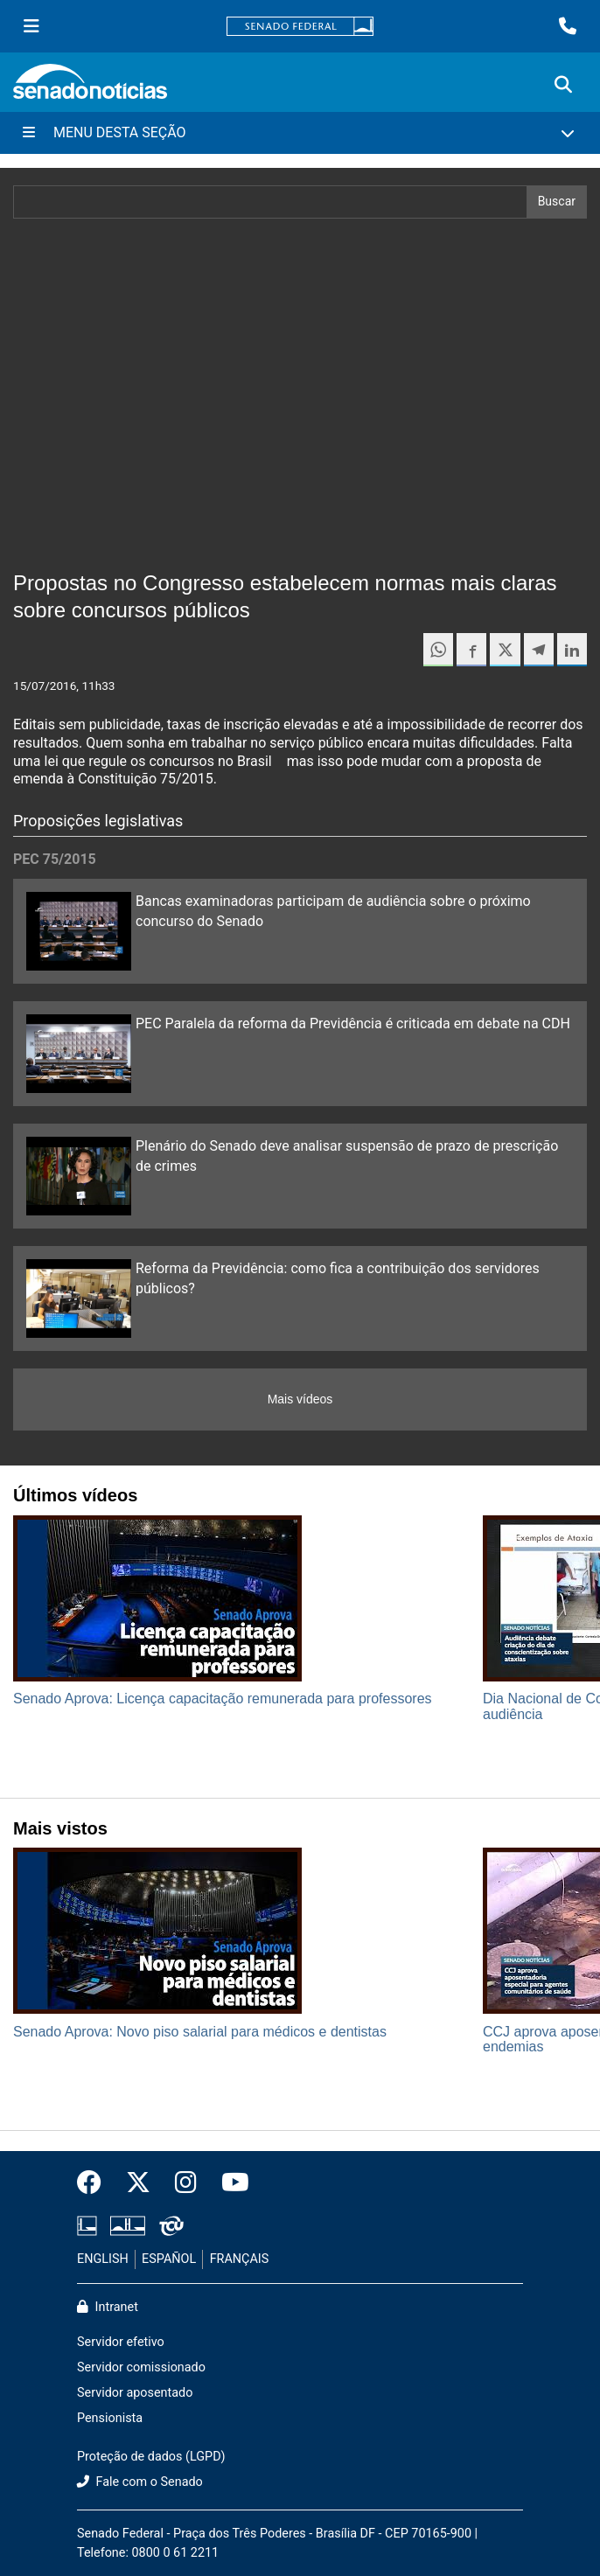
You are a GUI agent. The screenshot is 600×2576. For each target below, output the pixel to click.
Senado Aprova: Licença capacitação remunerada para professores (222, 1698)
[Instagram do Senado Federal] (186, 2183)
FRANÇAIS (239, 2259)
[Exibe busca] (563, 85)
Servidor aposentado (134, 2392)
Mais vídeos (300, 1399)
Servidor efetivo (120, 2342)
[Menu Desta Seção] (300, 133)
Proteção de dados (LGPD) (151, 2456)
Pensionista (110, 2418)
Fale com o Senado (140, 2482)
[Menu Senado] (31, 26)
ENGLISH (103, 2259)
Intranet (107, 2307)
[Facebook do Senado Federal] (95, 2183)
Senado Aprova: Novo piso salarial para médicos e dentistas (200, 2031)
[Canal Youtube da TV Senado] (229, 2183)
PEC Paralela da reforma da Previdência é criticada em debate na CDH (353, 1023)
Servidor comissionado (141, 2367)
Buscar (557, 201)
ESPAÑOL (169, 2259)
